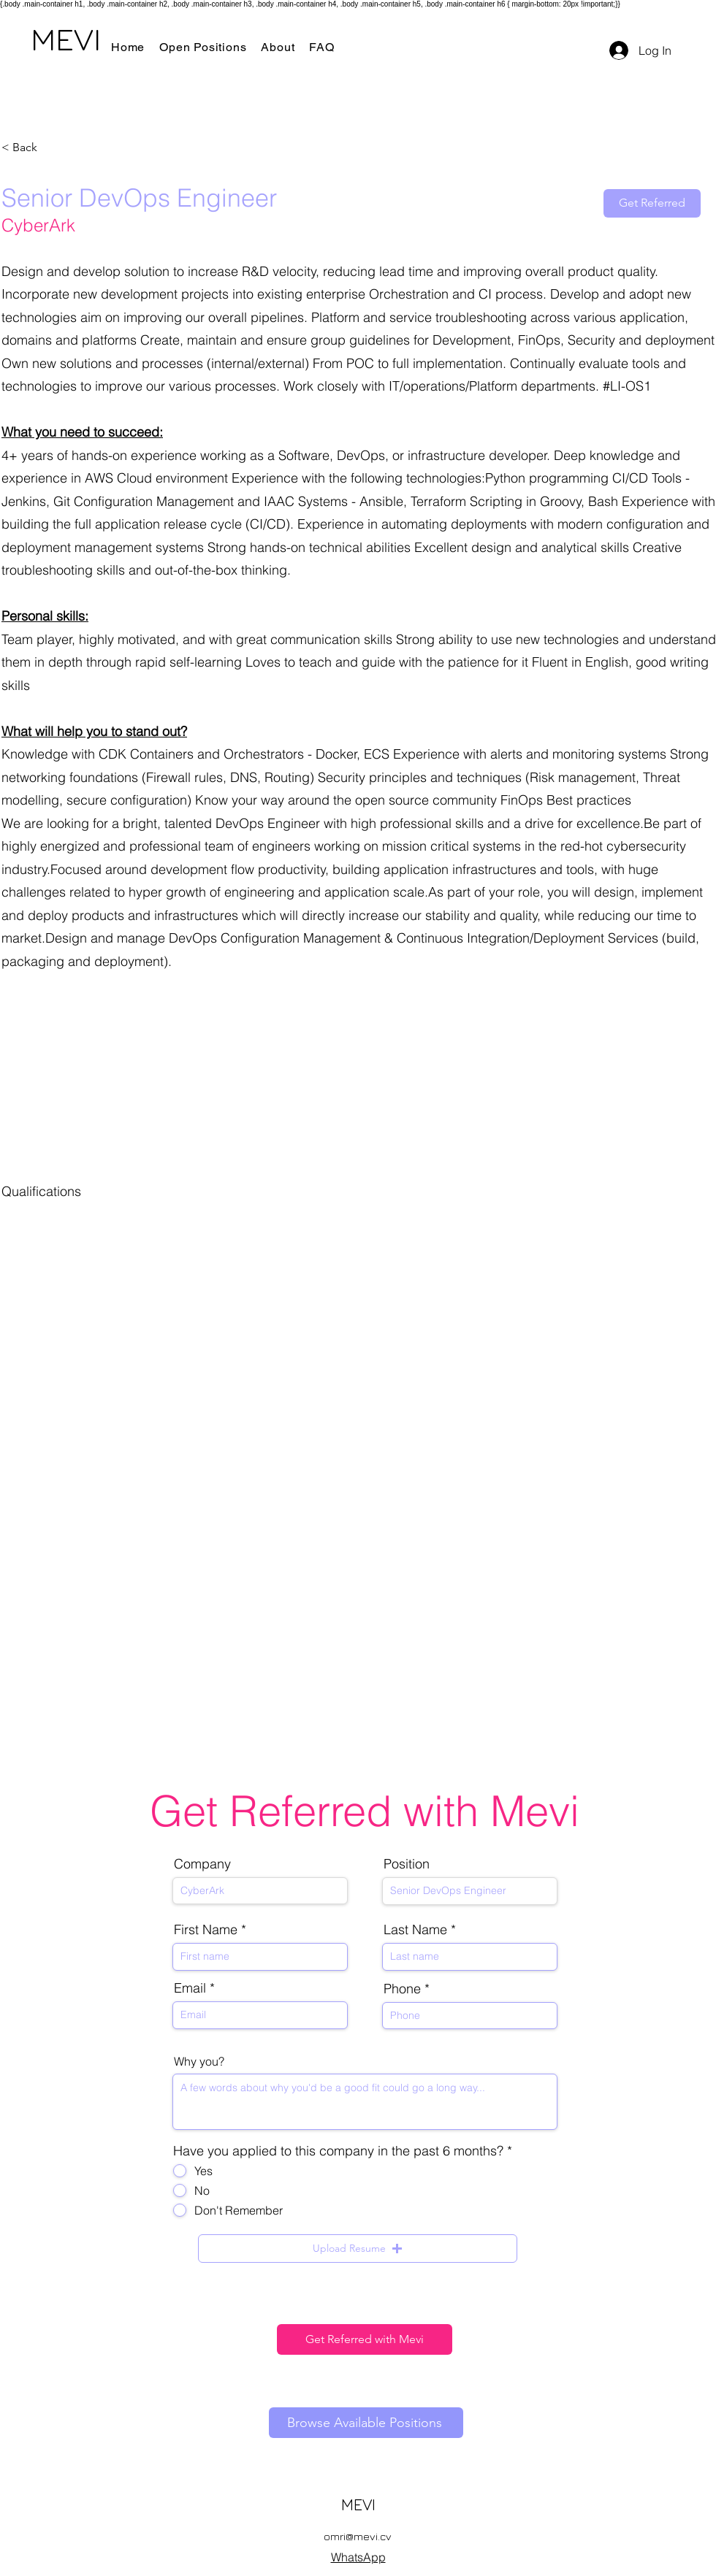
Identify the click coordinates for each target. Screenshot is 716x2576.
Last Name (415, 1929)
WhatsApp (358, 2557)
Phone (402, 1989)
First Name (205, 1929)
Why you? (199, 2061)
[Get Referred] (652, 203)
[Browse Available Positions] (366, 2422)
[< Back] (53, 148)
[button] (357, 2248)
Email (190, 1988)
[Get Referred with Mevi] (364, 2339)
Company (202, 1864)
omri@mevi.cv (358, 2536)
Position (407, 1864)
